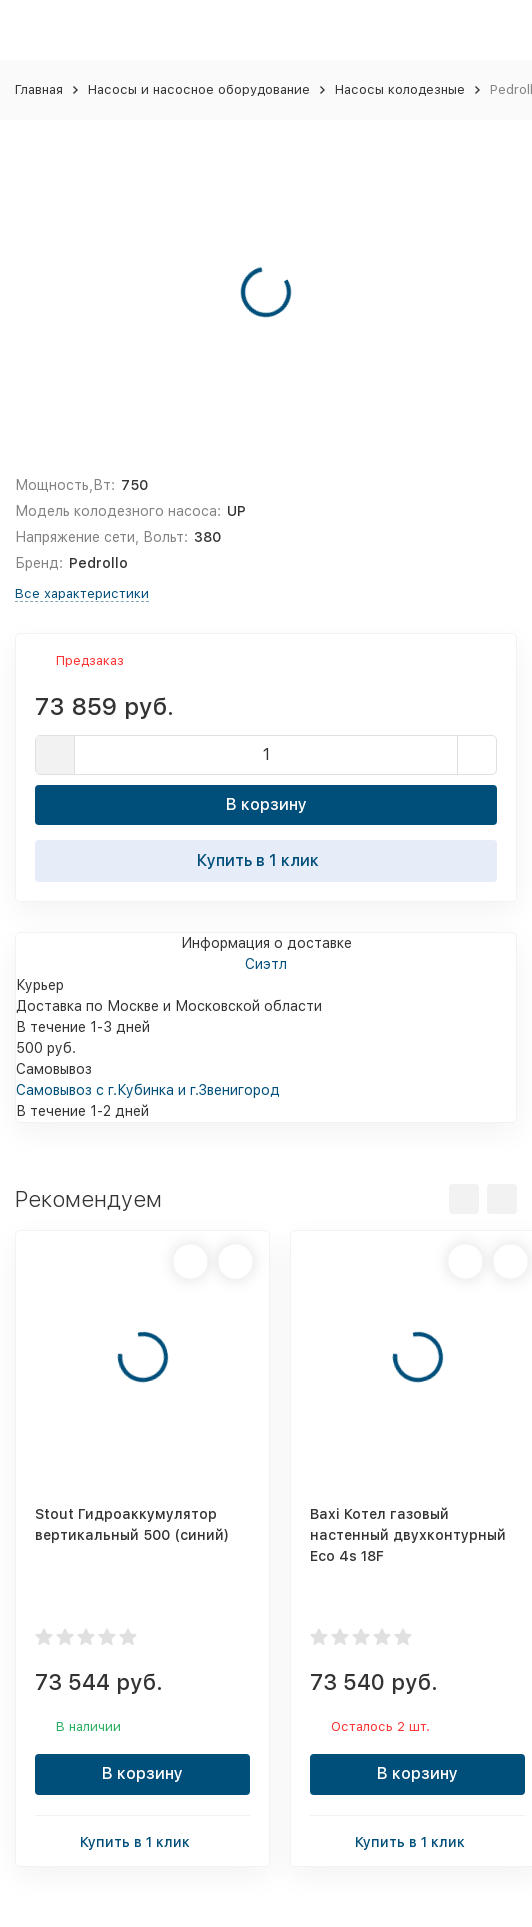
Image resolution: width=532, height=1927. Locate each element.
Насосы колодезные (400, 89)
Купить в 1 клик (266, 860)
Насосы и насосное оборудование (199, 89)
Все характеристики (82, 593)
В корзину (266, 804)
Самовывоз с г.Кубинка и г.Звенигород (148, 1090)
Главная (39, 89)
